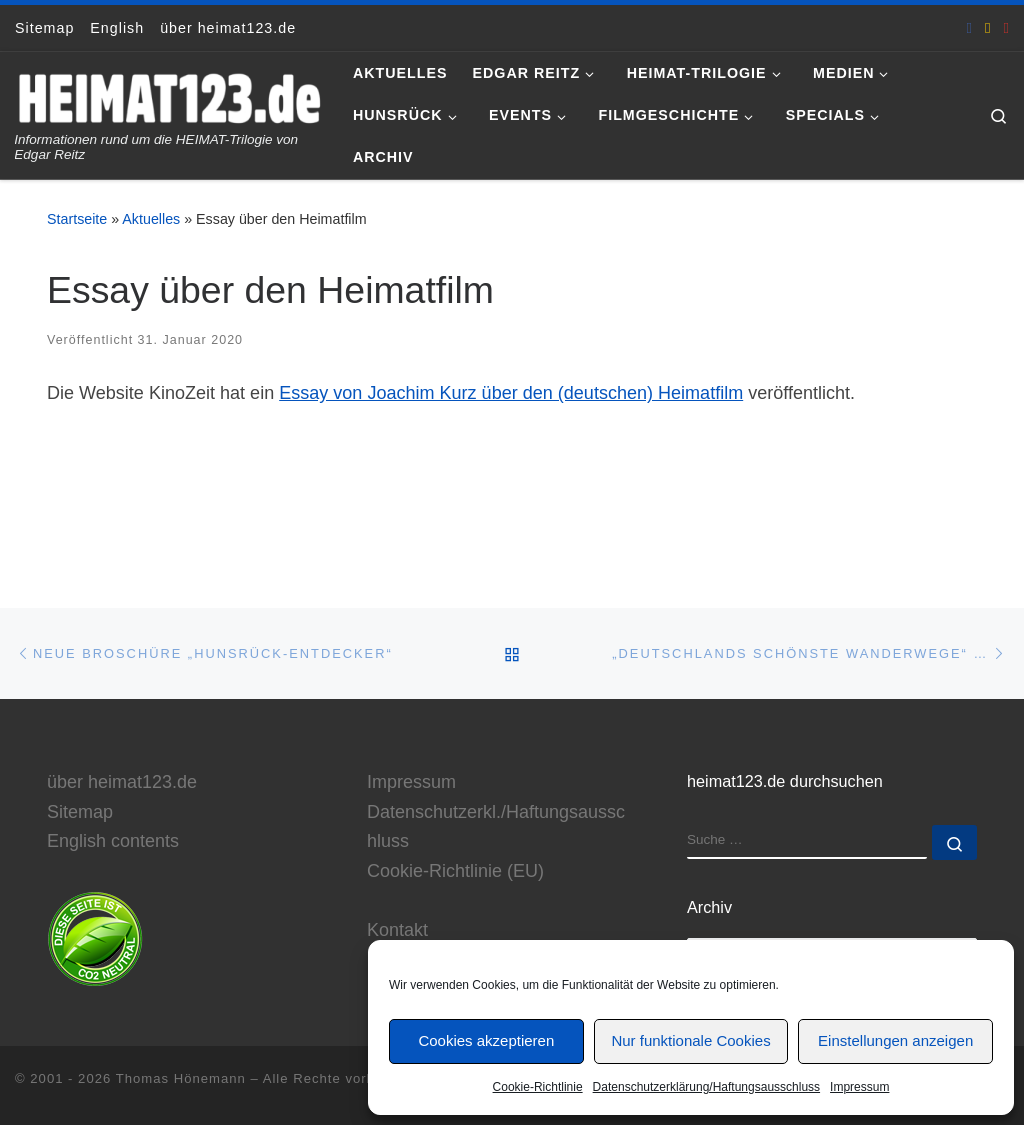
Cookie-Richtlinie (538, 1087)
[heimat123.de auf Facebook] (970, 27)
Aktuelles (151, 219)
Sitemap (80, 811)
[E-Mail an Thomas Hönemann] (988, 27)
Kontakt (397, 930)
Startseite (77, 219)
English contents (113, 841)
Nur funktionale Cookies (690, 1040)
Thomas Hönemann (181, 1078)
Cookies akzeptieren (486, 1040)
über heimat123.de (122, 782)
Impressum (859, 1087)
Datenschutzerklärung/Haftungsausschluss (706, 1087)
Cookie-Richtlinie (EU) (455, 871)
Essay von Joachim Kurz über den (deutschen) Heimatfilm (511, 393)
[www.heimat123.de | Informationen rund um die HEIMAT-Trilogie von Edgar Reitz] (169, 95)
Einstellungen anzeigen (895, 1040)
